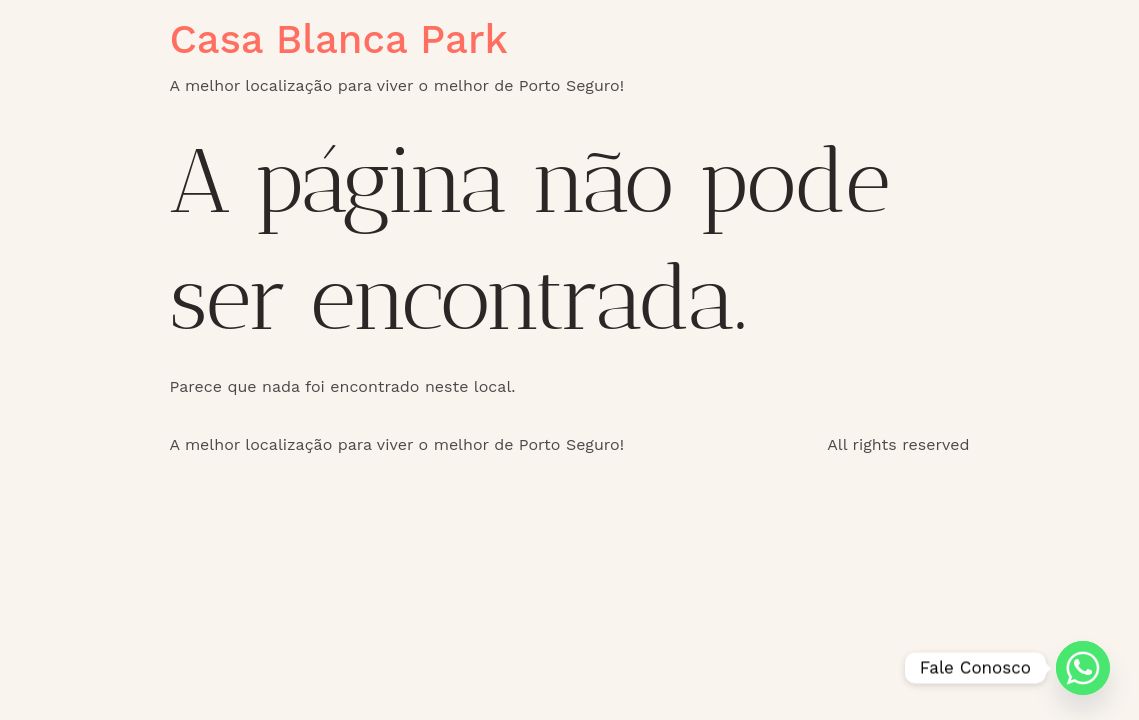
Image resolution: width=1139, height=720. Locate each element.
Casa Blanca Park (339, 39)
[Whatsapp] (1083, 668)
